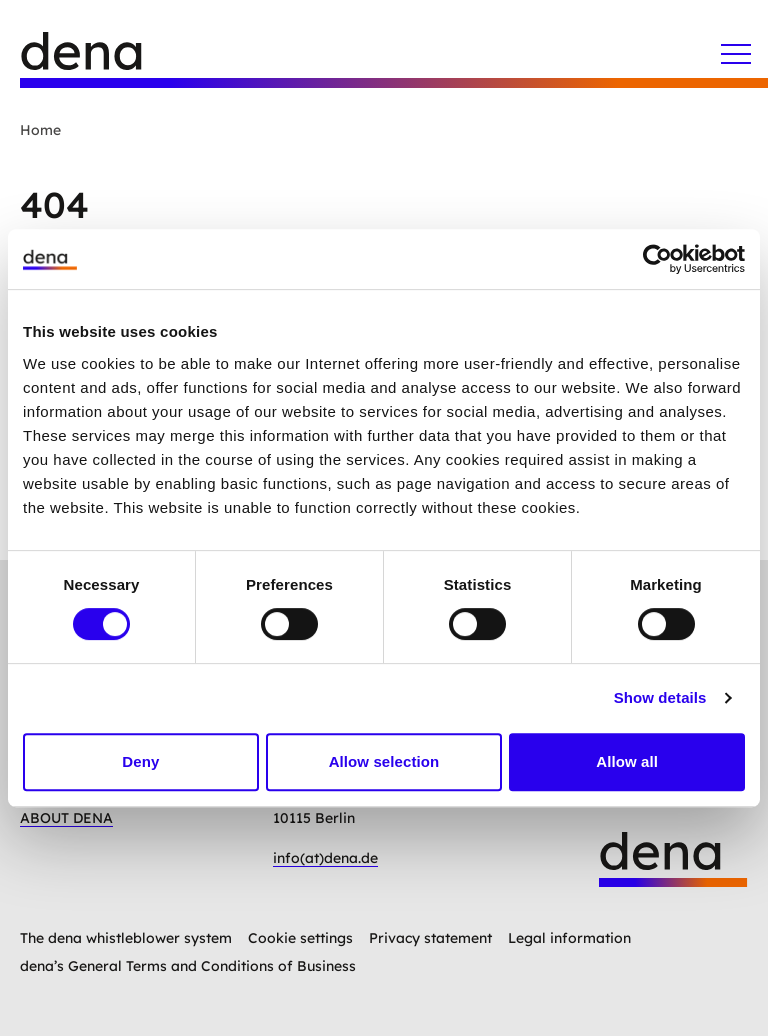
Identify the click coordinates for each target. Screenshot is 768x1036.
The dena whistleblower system (126, 938)
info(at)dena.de (325, 858)
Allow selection (384, 761)
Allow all (627, 761)
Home (40, 130)
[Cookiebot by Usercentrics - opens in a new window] (657, 259)
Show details (660, 697)
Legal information (569, 938)
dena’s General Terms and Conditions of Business (188, 966)
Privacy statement (430, 938)
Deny (140, 761)
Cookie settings (300, 938)
